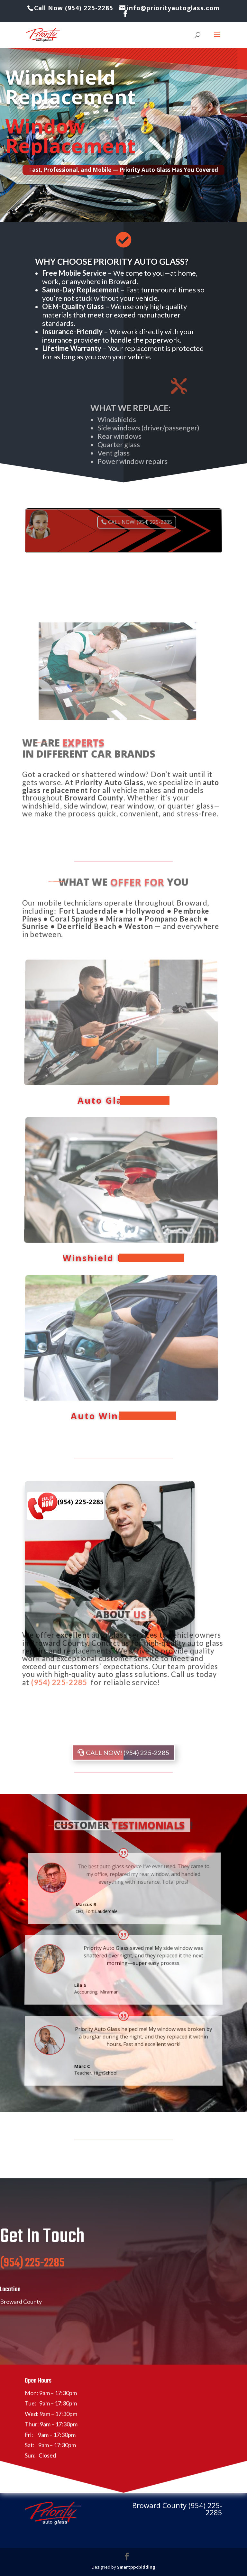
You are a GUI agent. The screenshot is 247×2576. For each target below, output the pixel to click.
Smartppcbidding (136, 2567)
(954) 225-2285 (32, 2281)
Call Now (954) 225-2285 (74, 8)
